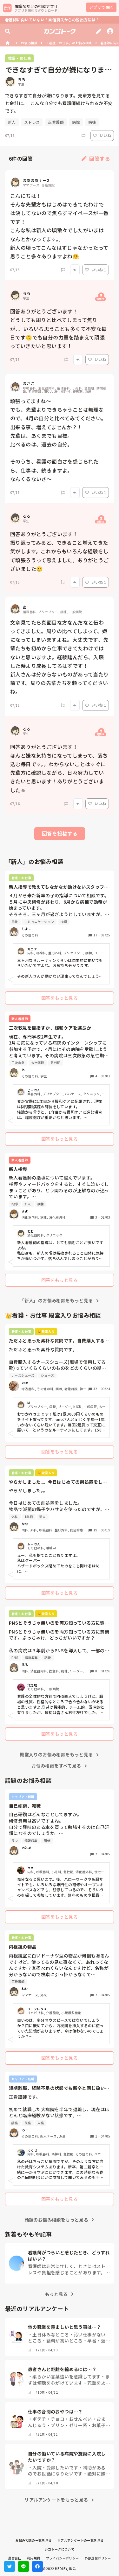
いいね (102, 135)
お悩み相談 (29, 42)
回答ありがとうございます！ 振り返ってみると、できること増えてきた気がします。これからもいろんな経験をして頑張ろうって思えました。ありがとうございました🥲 (59, 551)
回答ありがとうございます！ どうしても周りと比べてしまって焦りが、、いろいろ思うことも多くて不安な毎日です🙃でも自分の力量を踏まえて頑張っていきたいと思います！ (58, 328)
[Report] (83, 135)
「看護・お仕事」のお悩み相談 (69, 42)
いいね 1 (95, 269)
